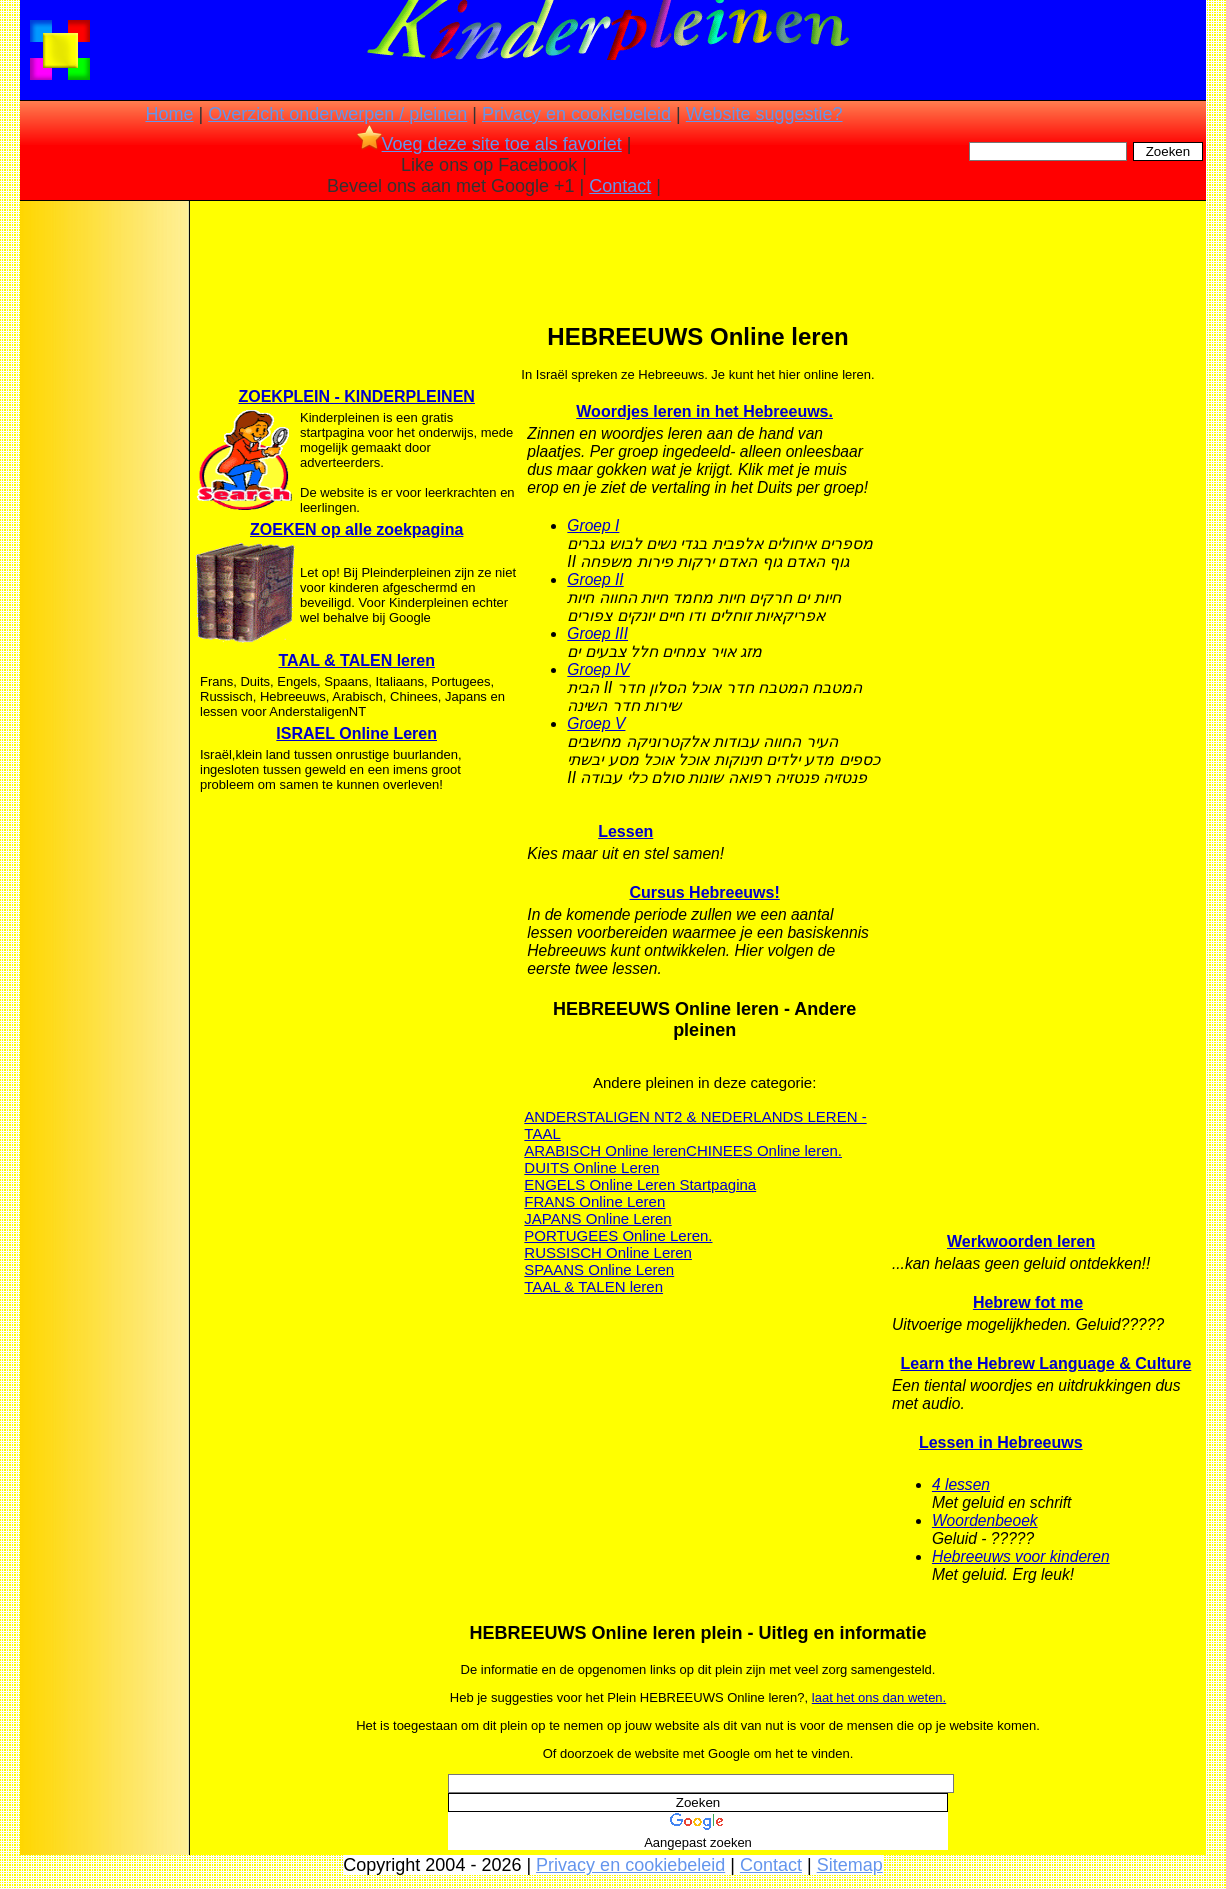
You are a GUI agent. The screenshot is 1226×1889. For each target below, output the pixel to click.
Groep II (595, 579)
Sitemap (850, 1865)
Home (169, 114)
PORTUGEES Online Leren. (618, 1235)
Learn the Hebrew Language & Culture (1046, 1363)
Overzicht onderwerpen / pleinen (337, 114)
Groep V (596, 723)
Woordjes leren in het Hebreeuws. (704, 411)
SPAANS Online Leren (599, 1269)
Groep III (597, 633)
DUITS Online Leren (591, 1167)
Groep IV (598, 669)
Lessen (625, 831)
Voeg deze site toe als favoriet (489, 144)
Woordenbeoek (985, 1520)
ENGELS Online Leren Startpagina (640, 1184)
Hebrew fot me (1028, 1302)
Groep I (593, 525)
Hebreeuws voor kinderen (1021, 1556)
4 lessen (961, 1484)
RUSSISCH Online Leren (608, 1252)
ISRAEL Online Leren (356, 733)
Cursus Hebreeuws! (705, 892)
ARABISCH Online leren (605, 1150)
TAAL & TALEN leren (356, 660)
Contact (620, 186)
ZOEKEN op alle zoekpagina (356, 529)
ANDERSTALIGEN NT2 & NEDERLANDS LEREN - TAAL (695, 1125)
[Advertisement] (103, 520)
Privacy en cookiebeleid (576, 114)
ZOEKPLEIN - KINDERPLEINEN (356, 396)
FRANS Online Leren (594, 1201)
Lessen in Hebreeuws (1001, 1442)
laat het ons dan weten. (879, 1697)
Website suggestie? (764, 114)
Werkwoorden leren (1021, 1241)
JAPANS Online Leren (597, 1218)
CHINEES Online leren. (764, 1150)
